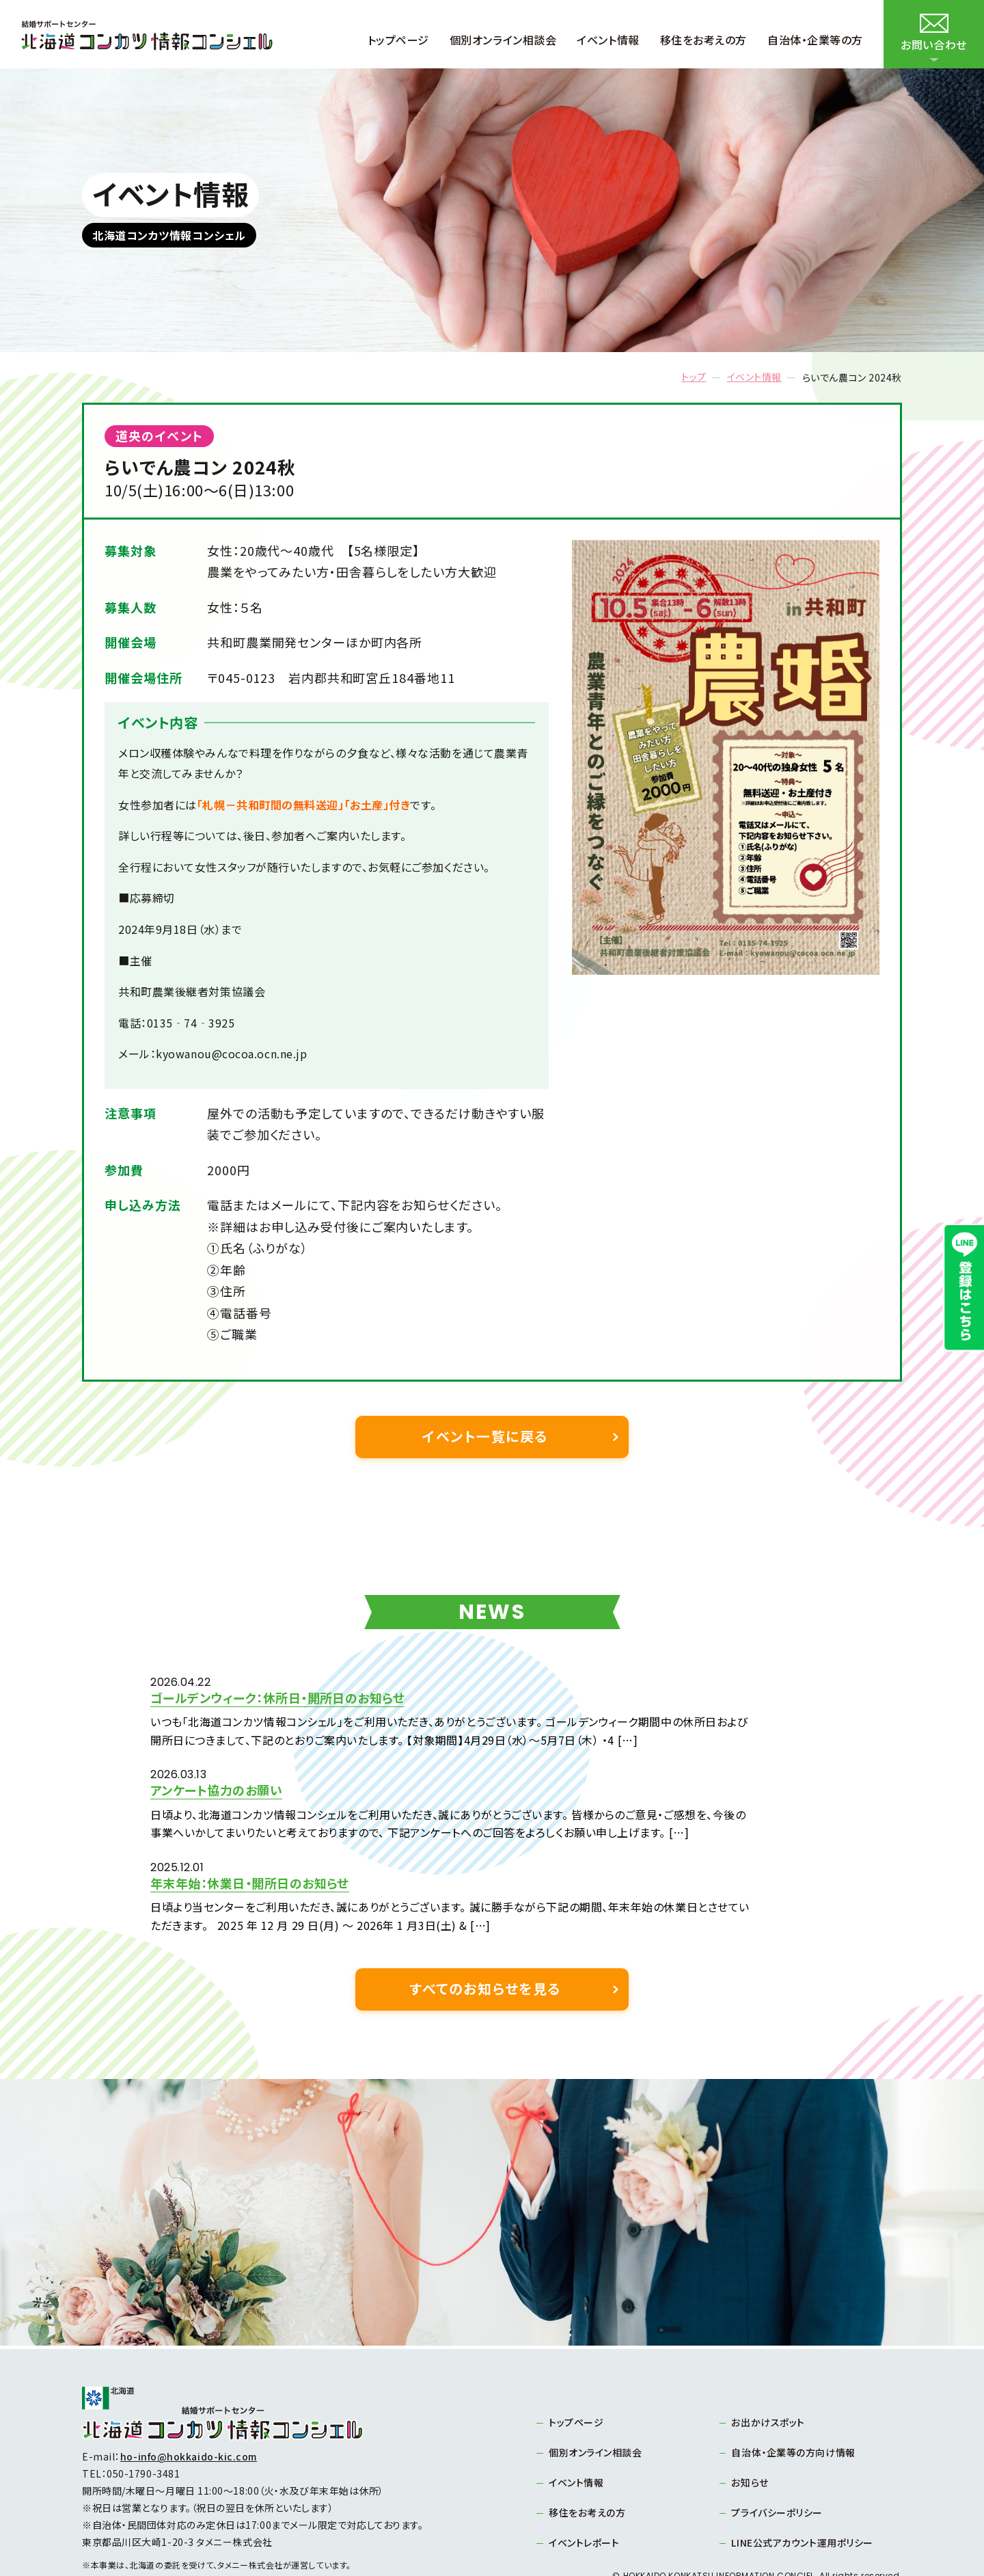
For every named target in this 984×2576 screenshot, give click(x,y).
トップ (694, 377)
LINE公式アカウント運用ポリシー (802, 2489)
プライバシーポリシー (777, 2459)
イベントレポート (584, 2489)
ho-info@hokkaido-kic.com (188, 2404)
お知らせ (750, 2429)
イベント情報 (754, 377)
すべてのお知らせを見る (485, 1935)
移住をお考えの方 (587, 2459)
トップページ (576, 2369)
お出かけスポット (768, 2369)
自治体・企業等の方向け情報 (794, 2399)
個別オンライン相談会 (595, 2399)
